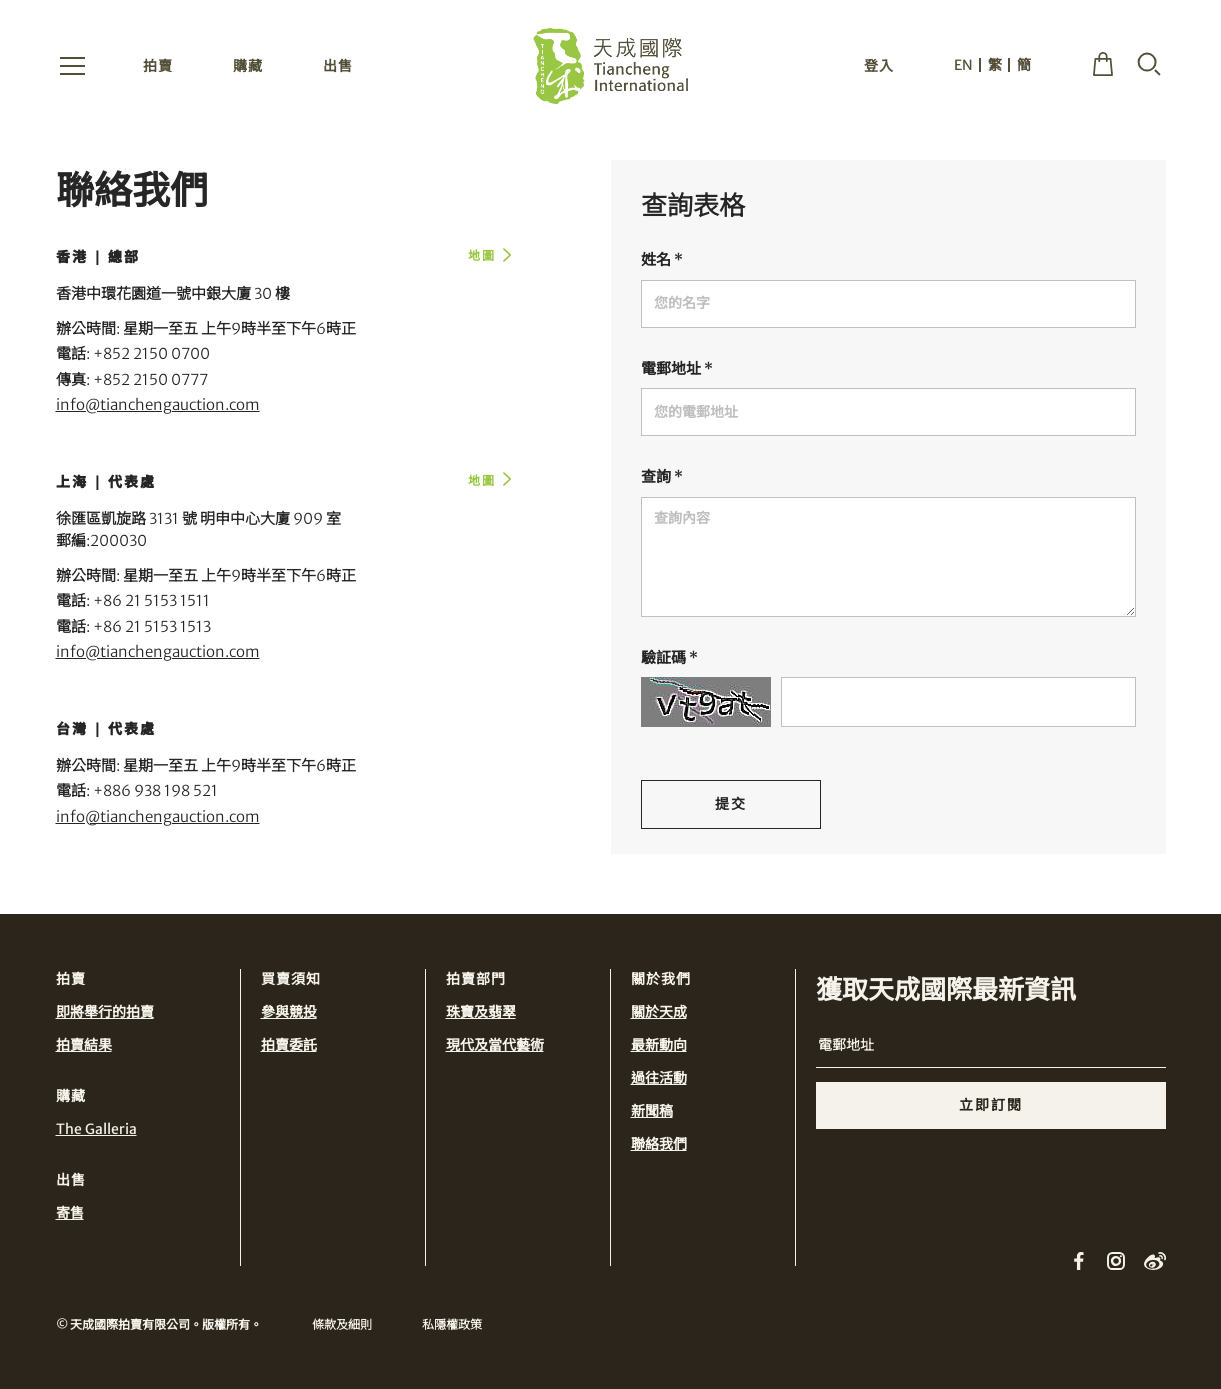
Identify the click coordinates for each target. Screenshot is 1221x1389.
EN (963, 67)
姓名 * (662, 259)
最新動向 (659, 1045)
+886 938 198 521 (155, 790)
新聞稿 (652, 1111)
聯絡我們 (659, 1144)
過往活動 (659, 1078)
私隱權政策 (452, 1324)
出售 (338, 68)
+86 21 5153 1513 (152, 626)
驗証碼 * (669, 657)
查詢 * (662, 476)
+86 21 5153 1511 (151, 600)
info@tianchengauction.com (158, 404)
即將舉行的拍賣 (105, 1012)
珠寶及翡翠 (481, 1012)
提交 (731, 804)
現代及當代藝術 (495, 1045)
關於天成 (659, 1012)
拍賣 (158, 68)
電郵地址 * (677, 368)
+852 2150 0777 (150, 379)
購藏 (248, 68)
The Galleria (96, 1129)
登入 (879, 68)
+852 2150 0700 (151, 353)
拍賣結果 (84, 1045)
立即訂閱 (991, 1105)
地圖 (482, 255)
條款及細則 (342, 1324)
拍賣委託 (289, 1045)
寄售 (70, 1213)
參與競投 (289, 1012)
